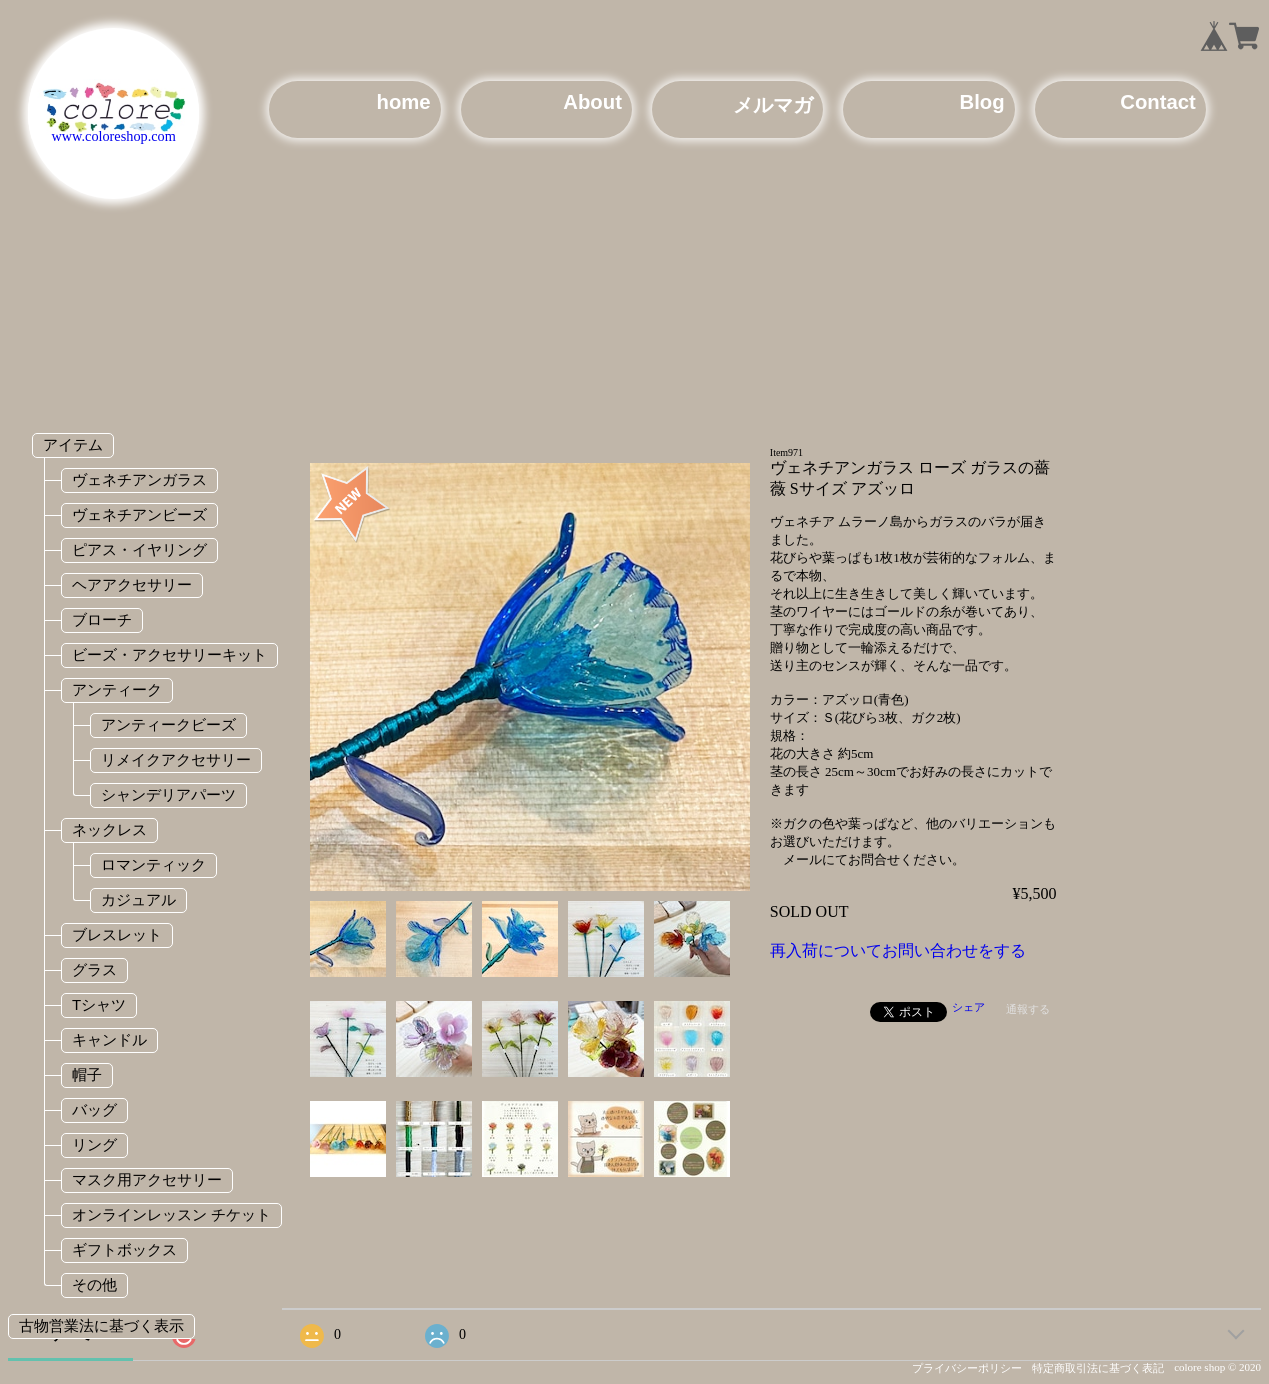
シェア (968, 1007)
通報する (1028, 1009)
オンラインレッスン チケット (171, 1214)
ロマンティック (153, 864)
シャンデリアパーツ (168, 794)
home (403, 102)
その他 (94, 1284)
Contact (1158, 102)
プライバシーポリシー (967, 1368)
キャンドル (109, 1039)
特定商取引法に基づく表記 (1098, 1368)
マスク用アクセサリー (147, 1179)
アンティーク (117, 689)
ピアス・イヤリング (139, 549)
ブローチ (102, 619)
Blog (981, 102)
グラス (94, 969)
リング (94, 1144)
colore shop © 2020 (1217, 1367)
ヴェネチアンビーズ (139, 514)
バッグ (94, 1109)
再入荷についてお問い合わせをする (898, 950)
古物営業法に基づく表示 (101, 1325)
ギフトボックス (124, 1249)
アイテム (73, 444)
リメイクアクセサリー (176, 759)
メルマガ (773, 105)
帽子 (87, 1074)
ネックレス (109, 829)
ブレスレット (117, 934)
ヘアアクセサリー (132, 584)
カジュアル (138, 899)
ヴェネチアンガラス (139, 479)
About (592, 102)
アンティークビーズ (168, 724)
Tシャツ (99, 1004)
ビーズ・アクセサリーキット (169, 654)
